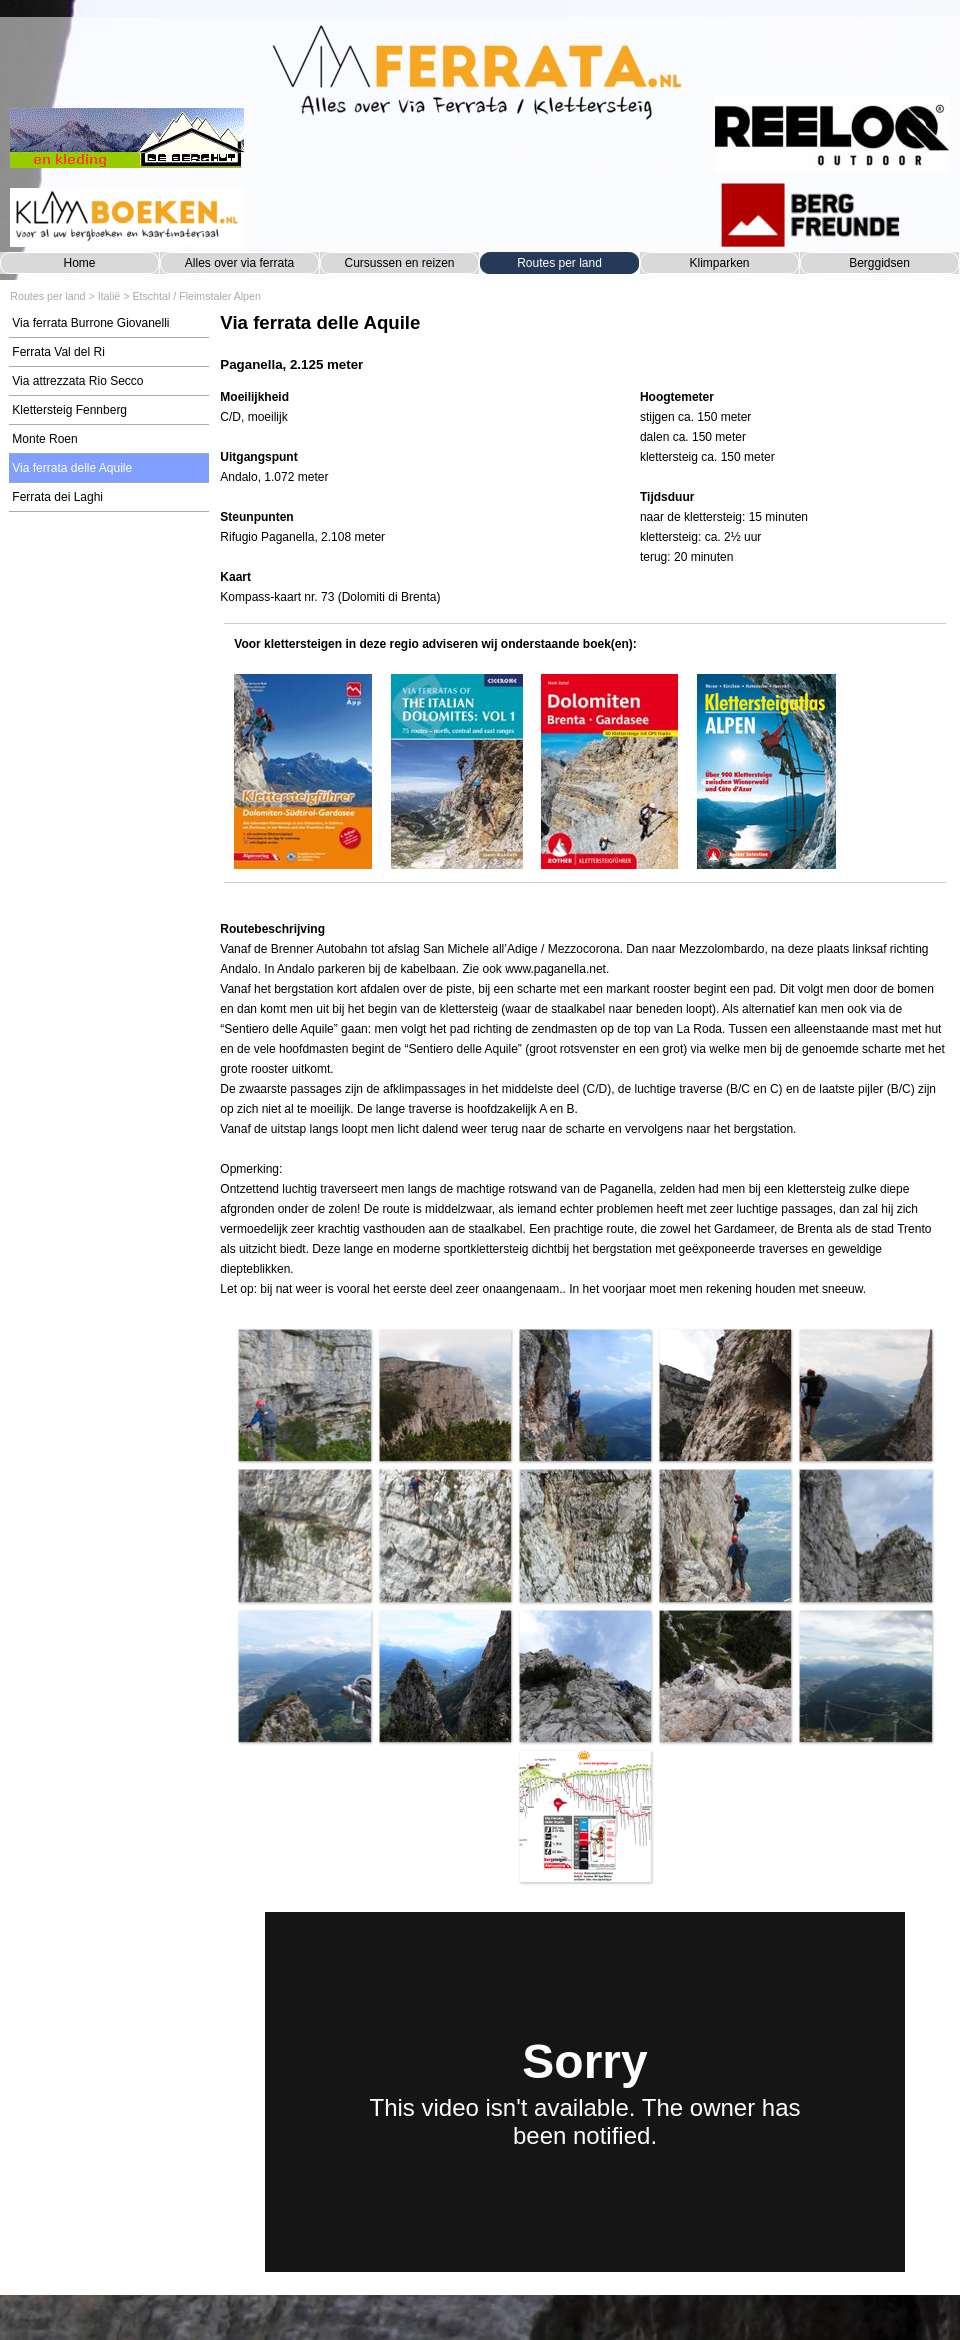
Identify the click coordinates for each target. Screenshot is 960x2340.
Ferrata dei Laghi (57, 497)
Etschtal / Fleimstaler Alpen (196, 296)
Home (79, 263)
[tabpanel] (584, 342)
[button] (304, 1395)
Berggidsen (879, 263)
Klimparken (719, 263)
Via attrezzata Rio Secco (77, 381)
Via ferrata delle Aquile (72, 468)
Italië (109, 296)
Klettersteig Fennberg (69, 410)
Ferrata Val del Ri (58, 352)
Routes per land (559, 263)
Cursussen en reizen (399, 263)
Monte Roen (44, 439)
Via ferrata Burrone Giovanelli (90, 323)
